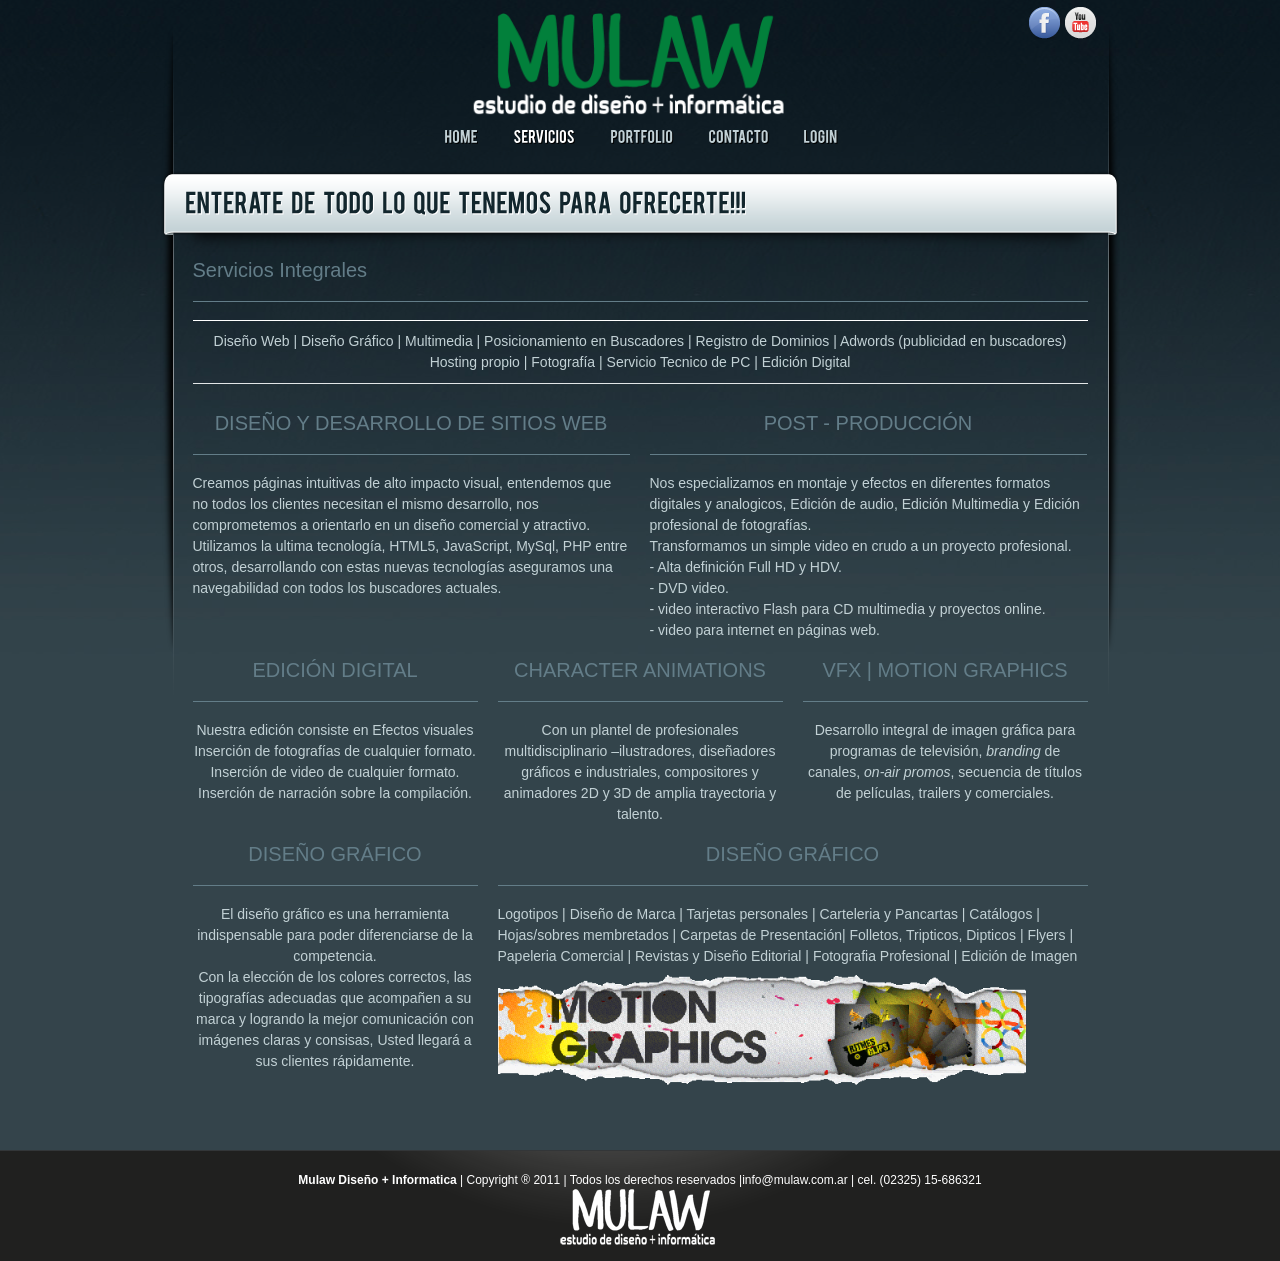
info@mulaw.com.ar (795, 1180)
